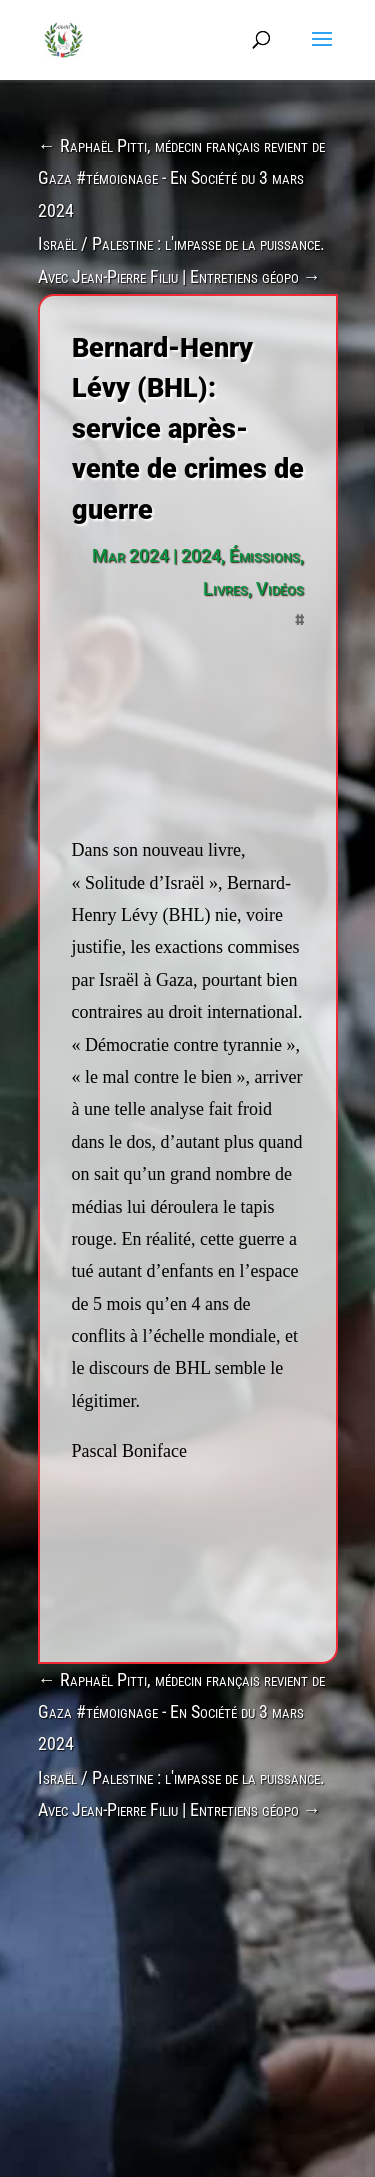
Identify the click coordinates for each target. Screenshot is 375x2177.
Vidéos (280, 588)
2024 (201, 555)
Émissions (264, 555)
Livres (225, 588)
